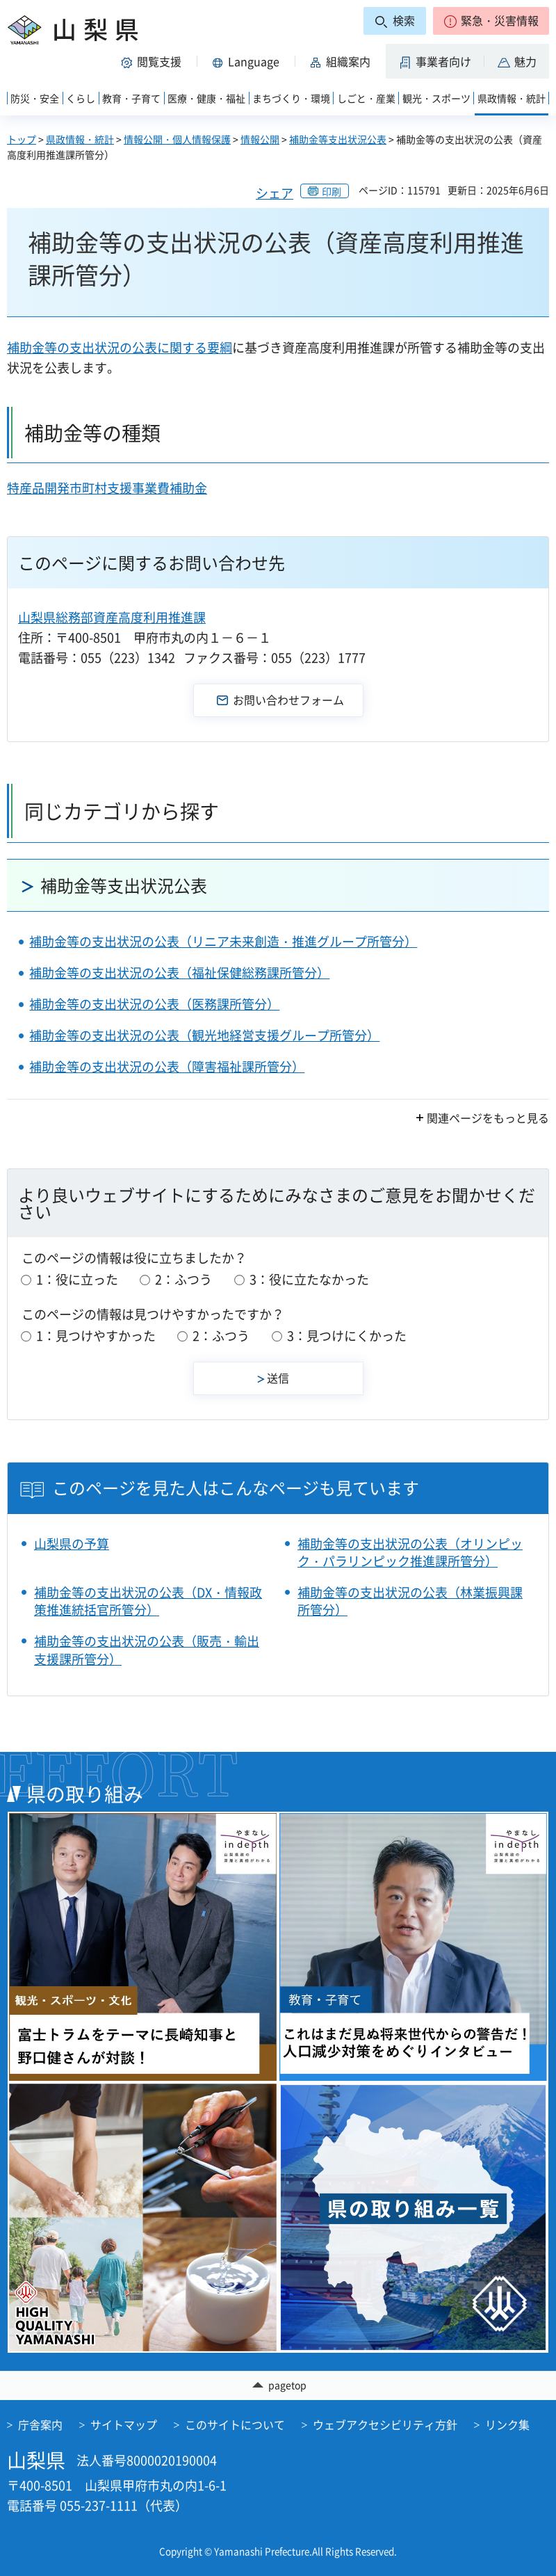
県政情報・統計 (80, 139)
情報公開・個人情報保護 (177, 139)
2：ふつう (183, 1279)
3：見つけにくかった (347, 1335)
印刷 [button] (331, 191)
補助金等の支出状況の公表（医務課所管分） (154, 1004)
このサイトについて (235, 2424)
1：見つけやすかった (96, 1335)
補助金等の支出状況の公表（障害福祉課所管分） (166, 1066)
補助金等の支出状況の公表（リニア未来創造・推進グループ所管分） (223, 941)
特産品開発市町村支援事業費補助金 (107, 487)
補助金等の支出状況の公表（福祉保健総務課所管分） (179, 972)
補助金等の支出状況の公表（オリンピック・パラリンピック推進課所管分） (410, 1552)
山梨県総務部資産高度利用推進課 (112, 617)
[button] (491, 21)
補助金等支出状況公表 (337, 139)
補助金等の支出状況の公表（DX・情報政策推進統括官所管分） (148, 1601)
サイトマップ (123, 2424)
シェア (274, 193)
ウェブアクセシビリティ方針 (385, 2424)
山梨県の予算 (71, 1543)
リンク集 (507, 2424)
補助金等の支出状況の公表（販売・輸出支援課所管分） (146, 1649)
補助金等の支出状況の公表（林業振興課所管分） (410, 1601)
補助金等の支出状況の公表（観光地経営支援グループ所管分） (204, 1035)
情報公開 (259, 139)
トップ (21, 139)
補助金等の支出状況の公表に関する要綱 (119, 347)
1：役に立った (77, 1279)
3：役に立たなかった (309, 1279)
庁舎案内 (40, 2424)
